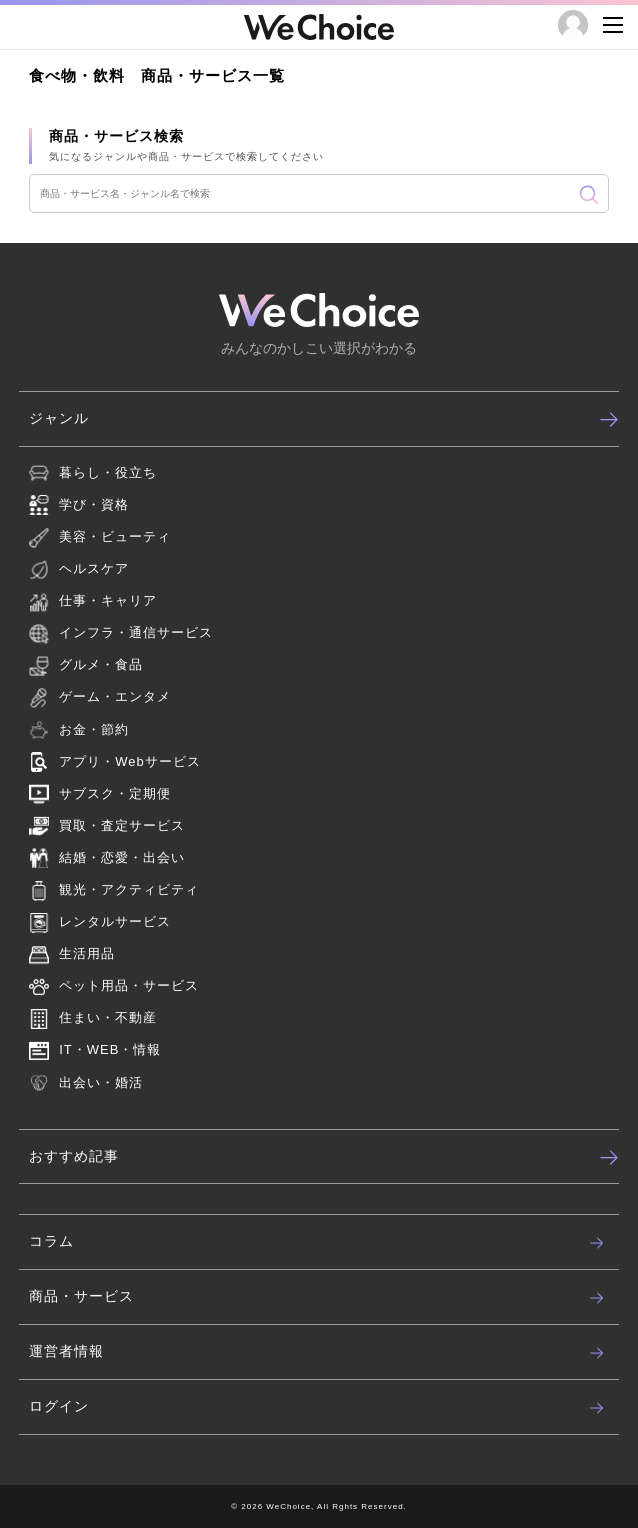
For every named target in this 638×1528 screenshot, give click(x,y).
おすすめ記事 (324, 1157)
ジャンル (324, 419)
